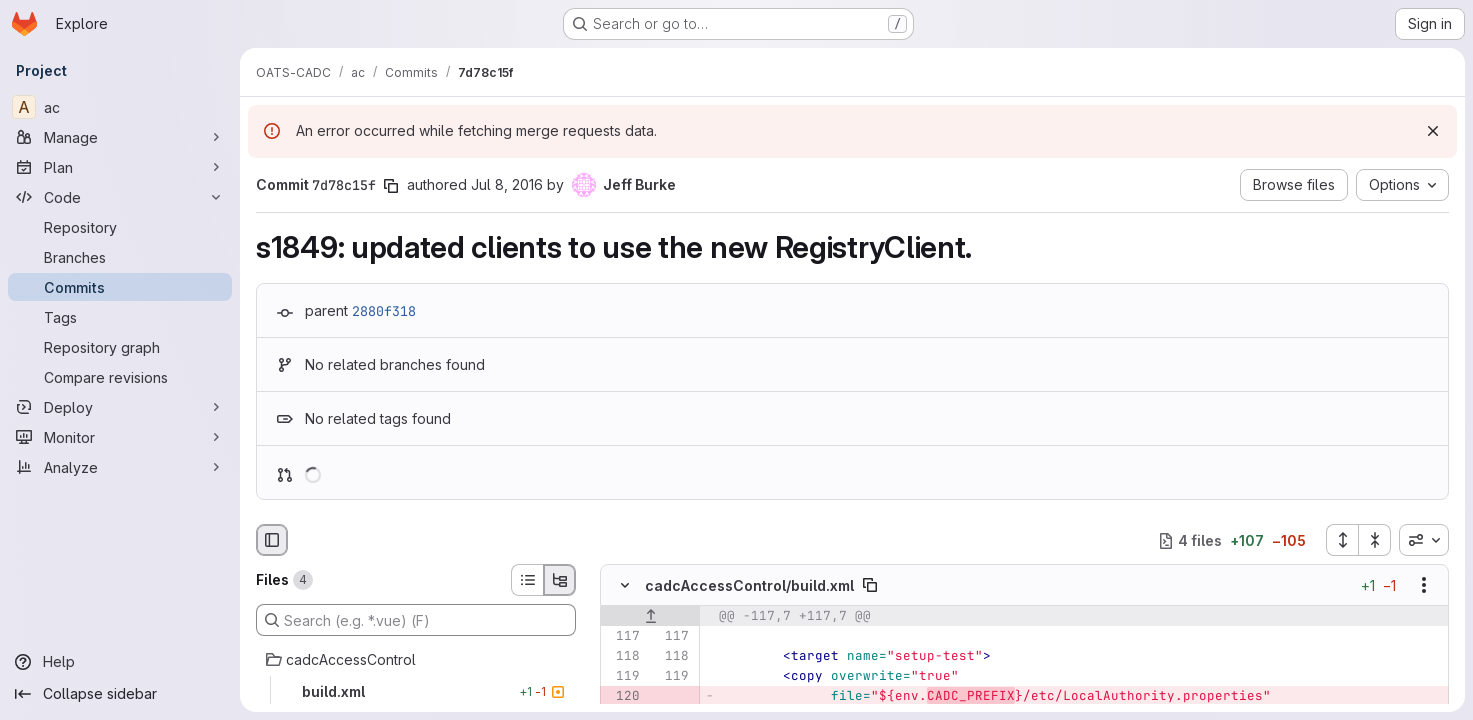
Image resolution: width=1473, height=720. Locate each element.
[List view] (527, 580)
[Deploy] (120, 407)
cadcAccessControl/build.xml (749, 585)
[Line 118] (623, 657)
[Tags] (120, 317)
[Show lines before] (650, 617)
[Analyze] (120, 467)
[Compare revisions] (120, 377)
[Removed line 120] (623, 697)
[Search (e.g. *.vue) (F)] (416, 620)
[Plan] (120, 167)
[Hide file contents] (625, 586)
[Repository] (120, 227)
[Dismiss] (1433, 131)
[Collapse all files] (1375, 540)
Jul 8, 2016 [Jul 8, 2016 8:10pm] (507, 184)
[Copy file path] (870, 586)
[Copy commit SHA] (391, 186)
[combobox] (1424, 540)
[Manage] (120, 137)
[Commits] (120, 287)
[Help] (120, 662)
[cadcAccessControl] (416, 660)
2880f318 (384, 311)
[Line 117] (623, 637)
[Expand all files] (1342, 540)
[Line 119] (623, 677)
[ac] (120, 107)
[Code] (120, 197)
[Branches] (120, 257)
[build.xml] (416, 692)
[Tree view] (560, 580)
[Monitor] (120, 437)
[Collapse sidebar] (120, 694)
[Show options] (1424, 586)
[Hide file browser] (272, 540)
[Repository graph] (120, 347)
